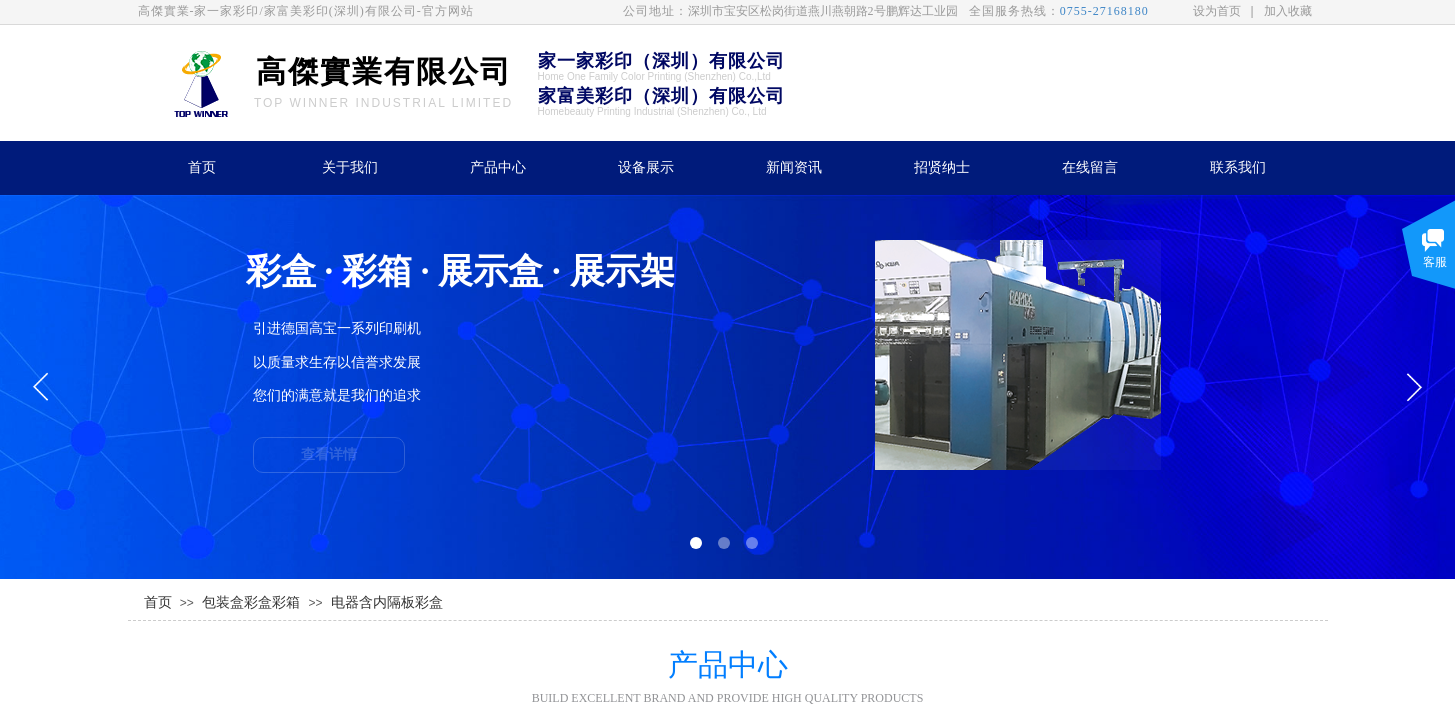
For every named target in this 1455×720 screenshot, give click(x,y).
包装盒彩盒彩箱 (251, 602)
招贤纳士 (942, 167)
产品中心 (498, 167)
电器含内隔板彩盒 (387, 602)
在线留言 (1090, 167)
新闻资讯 (794, 167)
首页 (202, 167)
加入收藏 (1288, 11)
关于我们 (350, 167)
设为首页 (1217, 11)
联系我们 (1238, 167)
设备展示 (646, 167)
